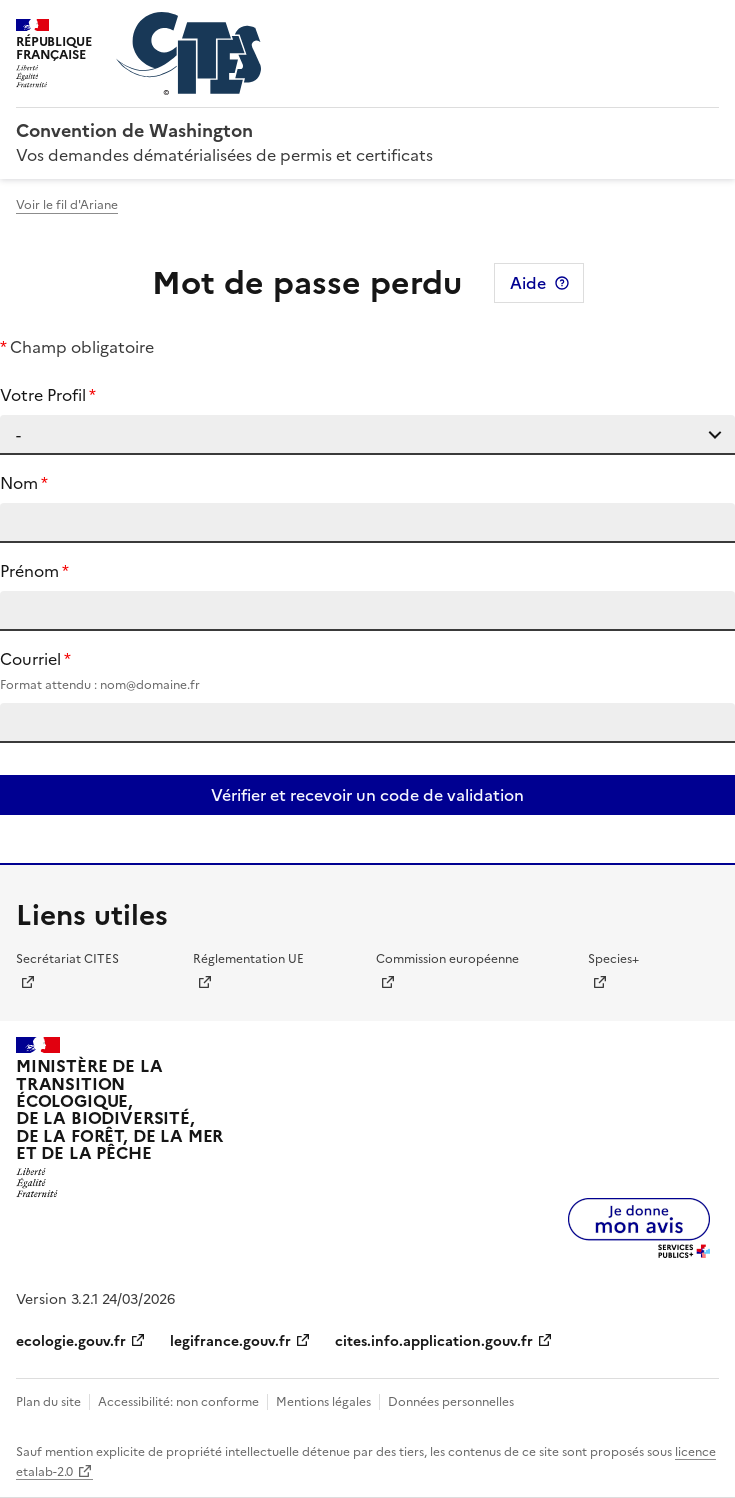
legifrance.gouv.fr (230, 1341)
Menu (707, 24)
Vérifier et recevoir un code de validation (367, 795)
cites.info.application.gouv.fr (434, 1341)
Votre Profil (43, 395)
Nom (19, 483)
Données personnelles (451, 1402)
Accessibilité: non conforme (178, 1402)
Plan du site (48, 1402)
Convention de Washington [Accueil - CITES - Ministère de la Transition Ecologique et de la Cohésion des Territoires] (134, 130)
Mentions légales (323, 1402)
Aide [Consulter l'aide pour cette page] (528, 283)
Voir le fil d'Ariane (67, 205)
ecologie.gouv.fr (71, 1341)
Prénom (29, 571)
